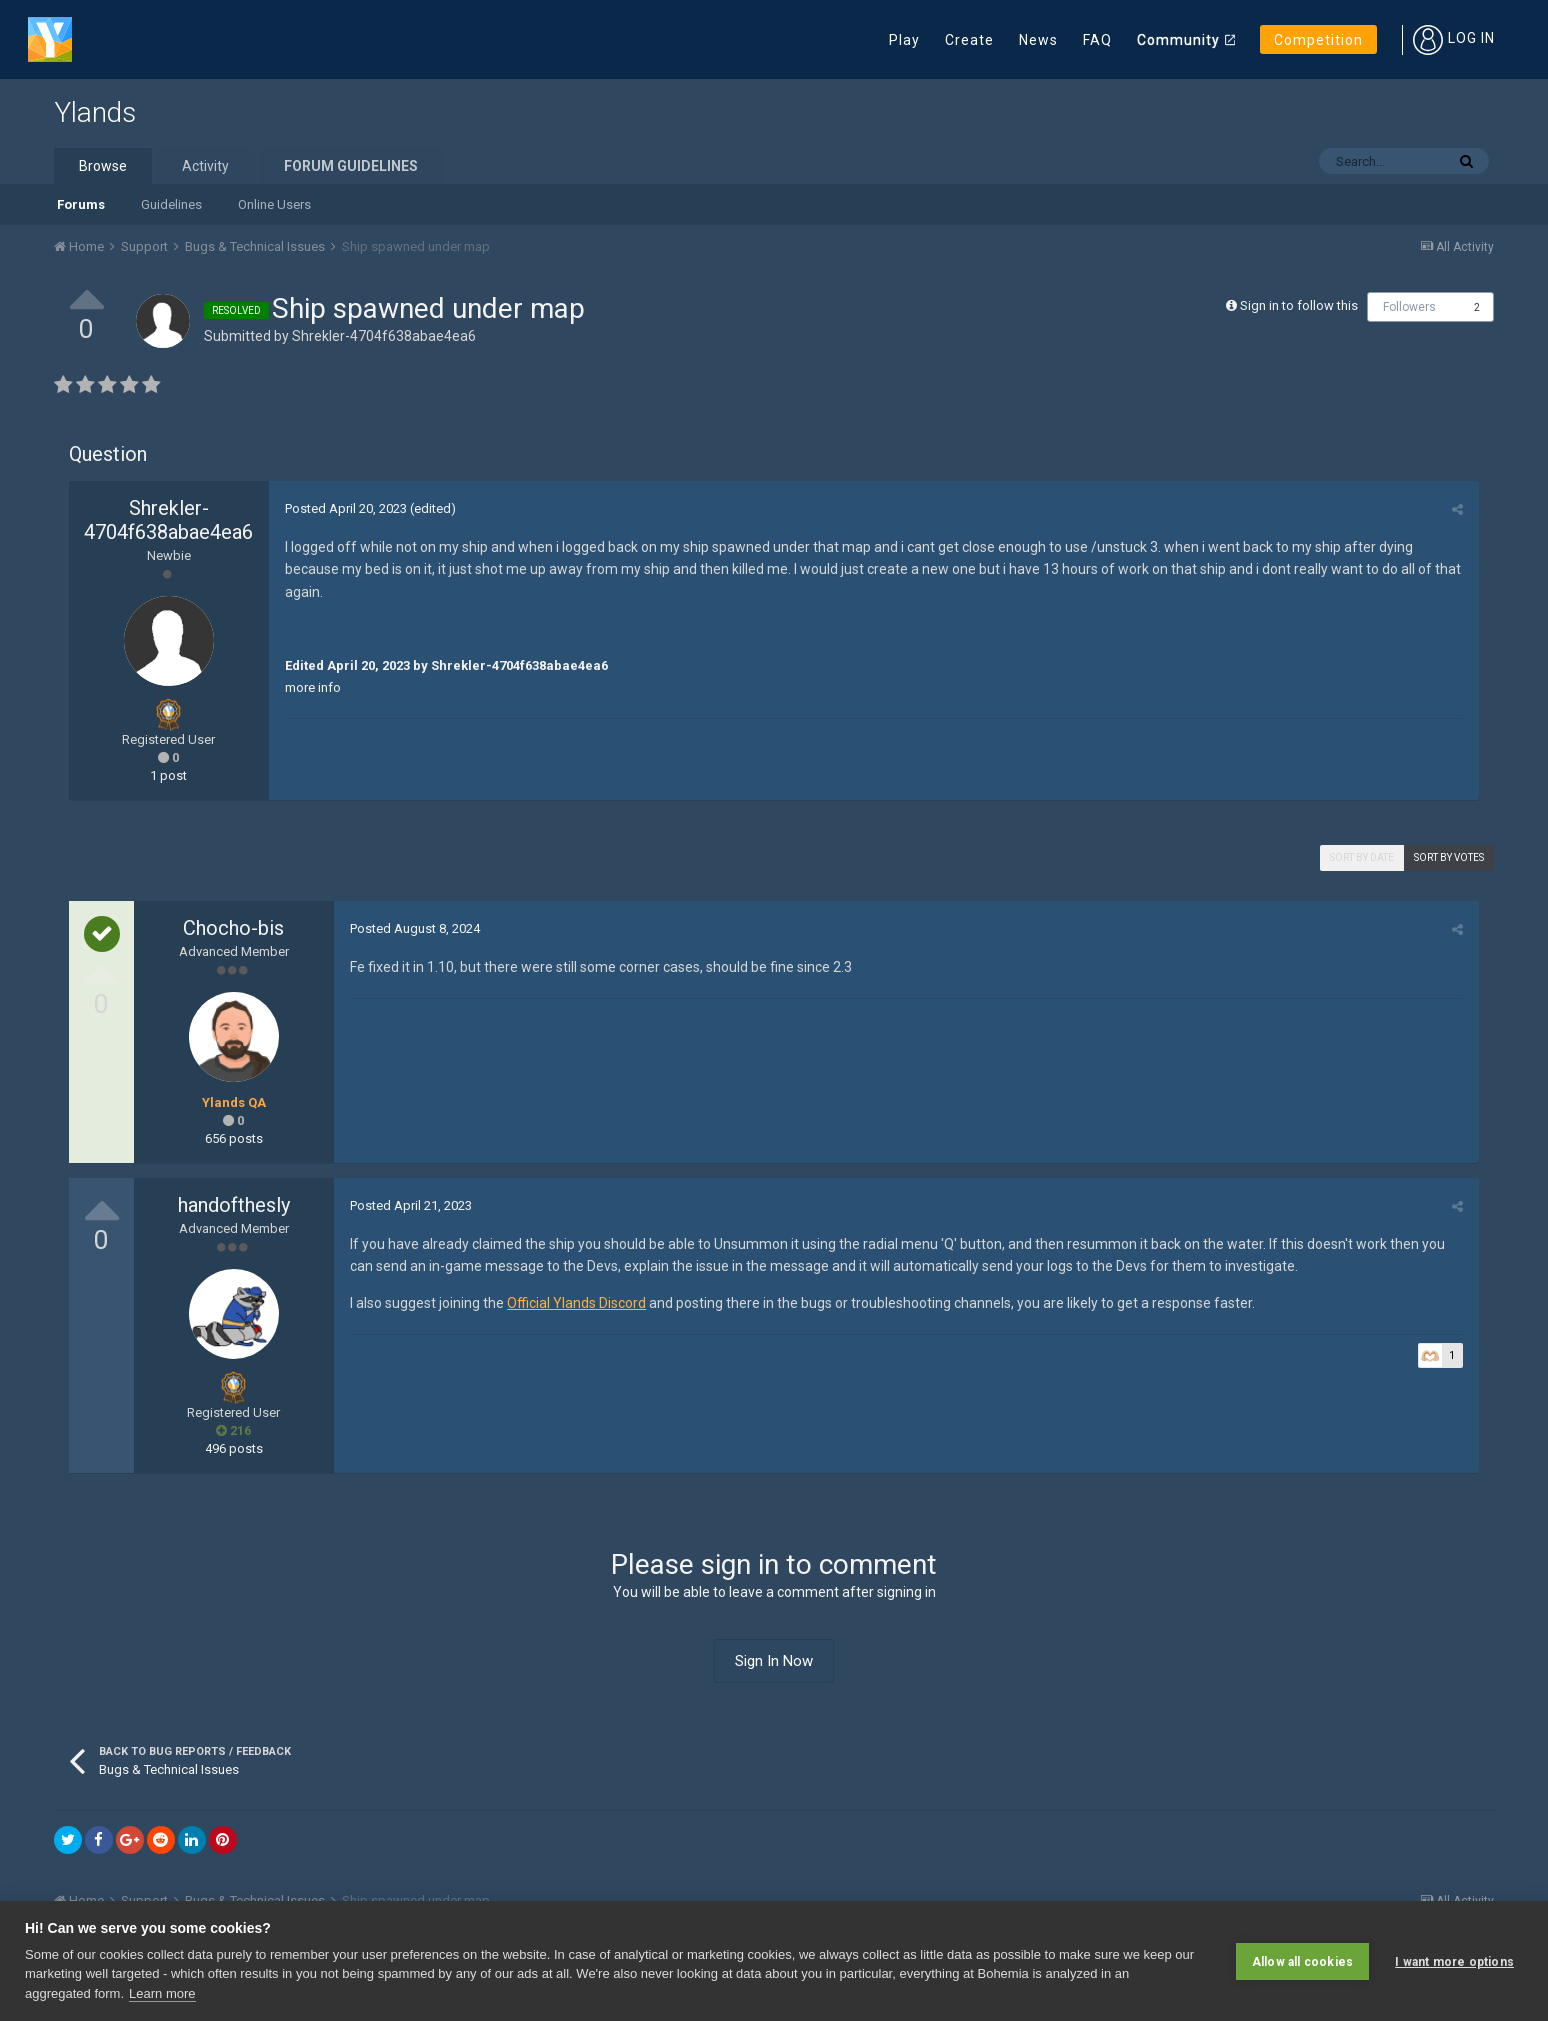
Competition (1318, 40)
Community (1178, 40)
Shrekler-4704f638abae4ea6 (384, 336)
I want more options (1454, 1961)
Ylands (95, 112)
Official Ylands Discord (575, 1303)
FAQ (1097, 40)
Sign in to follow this (1299, 305)
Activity (205, 166)
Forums (81, 204)
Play (904, 40)
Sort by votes (1449, 857)
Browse (103, 166)
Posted (345, 508)
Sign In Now (774, 1661)
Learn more (162, 1993)
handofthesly (234, 1205)
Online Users (274, 204)
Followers (1409, 307)
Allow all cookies (1302, 1961)
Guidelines (171, 204)
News (1038, 40)
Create (969, 40)
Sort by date (1362, 857)
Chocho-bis (233, 928)
